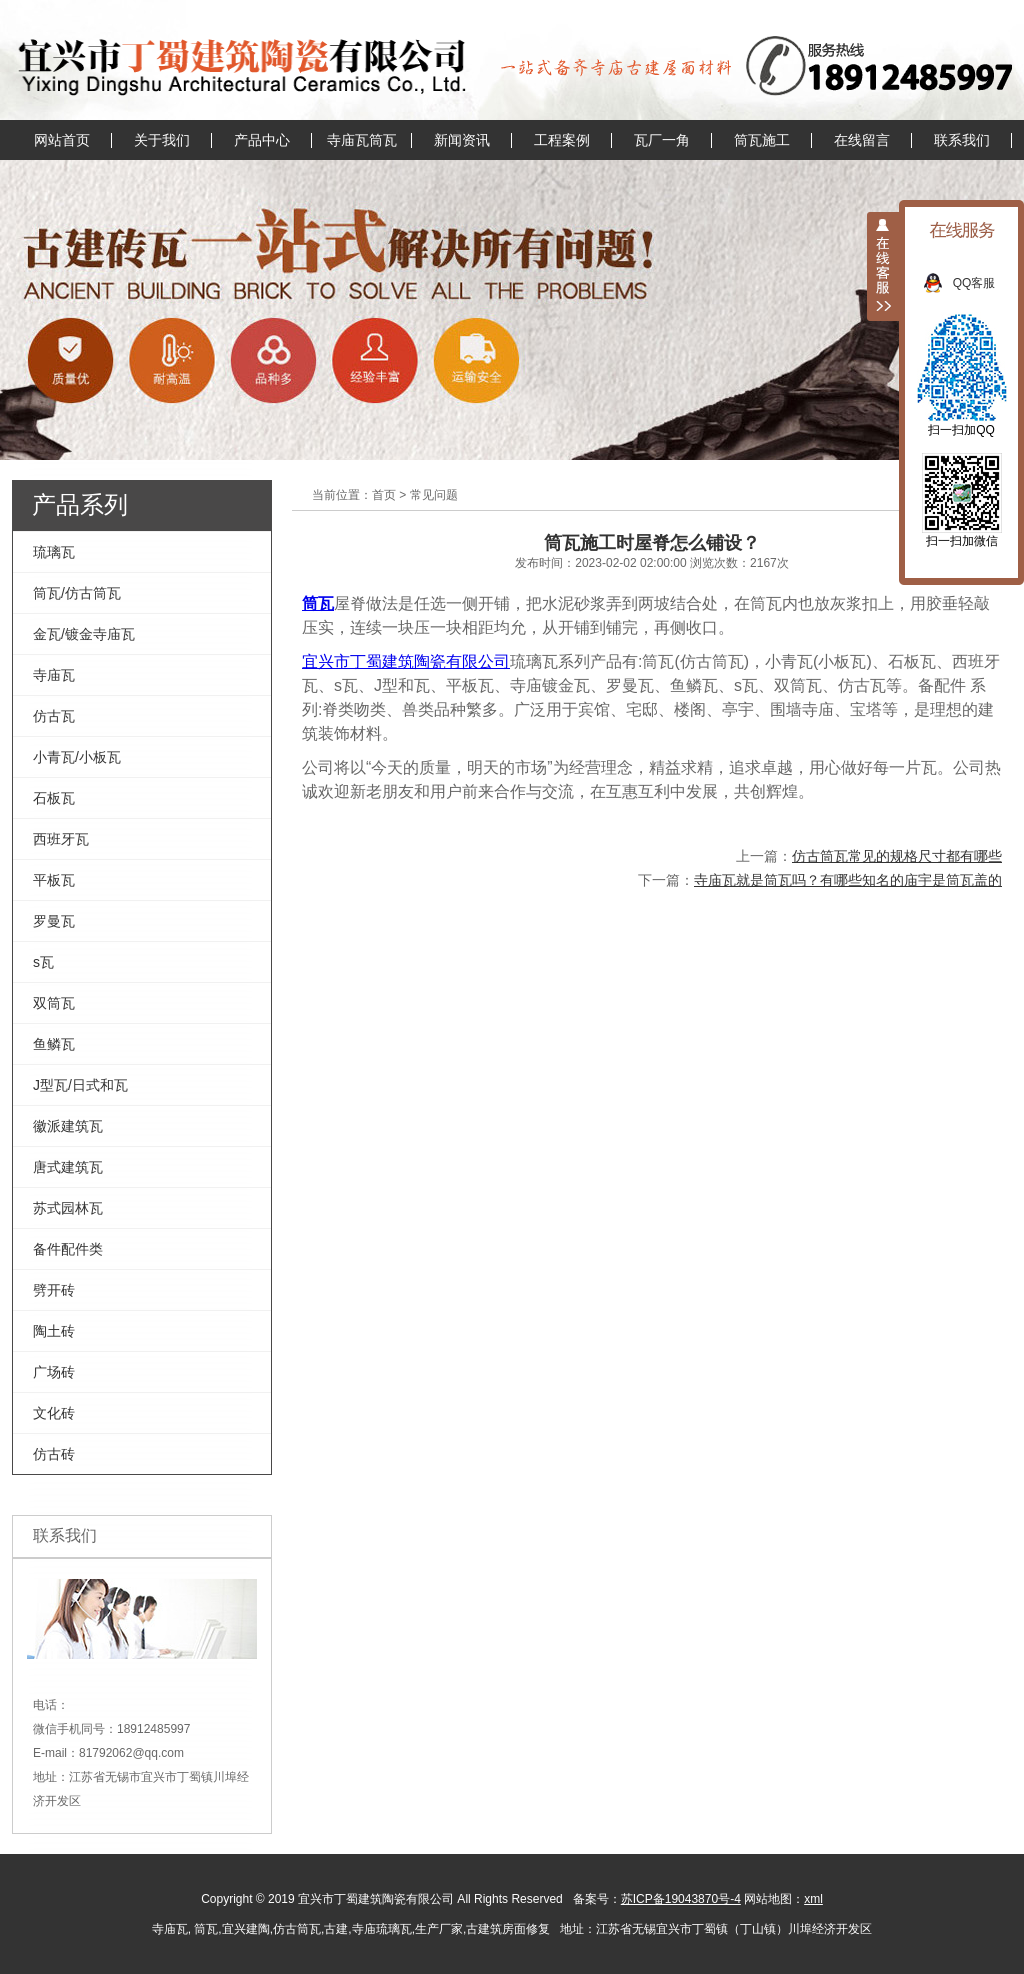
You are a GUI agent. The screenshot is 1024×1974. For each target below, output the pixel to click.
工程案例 (562, 140)
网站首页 (62, 140)
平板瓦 (54, 880)
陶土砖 (54, 1331)
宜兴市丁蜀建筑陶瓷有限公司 (406, 661)
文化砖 (54, 1413)
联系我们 (962, 140)
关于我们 (162, 140)
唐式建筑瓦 (68, 1167)
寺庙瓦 (54, 675)
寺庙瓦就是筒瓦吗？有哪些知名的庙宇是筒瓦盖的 (848, 880)
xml (813, 1899)
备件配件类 (68, 1249)
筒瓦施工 (762, 140)
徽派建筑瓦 (68, 1126)
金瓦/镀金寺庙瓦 (84, 634)
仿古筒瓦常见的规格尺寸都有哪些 (897, 856)
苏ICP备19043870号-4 (681, 1899)
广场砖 (54, 1372)
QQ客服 (984, 283)
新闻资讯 (462, 140)
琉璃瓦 (54, 552)
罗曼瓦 (54, 921)
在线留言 (862, 140)
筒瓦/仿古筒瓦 (77, 593)
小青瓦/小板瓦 (77, 757)
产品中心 (262, 140)
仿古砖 (54, 1454)
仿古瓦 (54, 716)
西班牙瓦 (61, 839)
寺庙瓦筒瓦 (362, 140)
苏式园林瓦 (68, 1208)
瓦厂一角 (662, 140)
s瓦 (43, 962)
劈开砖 (54, 1290)
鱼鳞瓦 (54, 1044)
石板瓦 (54, 798)
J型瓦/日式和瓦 (80, 1085)
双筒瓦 (54, 1003)
